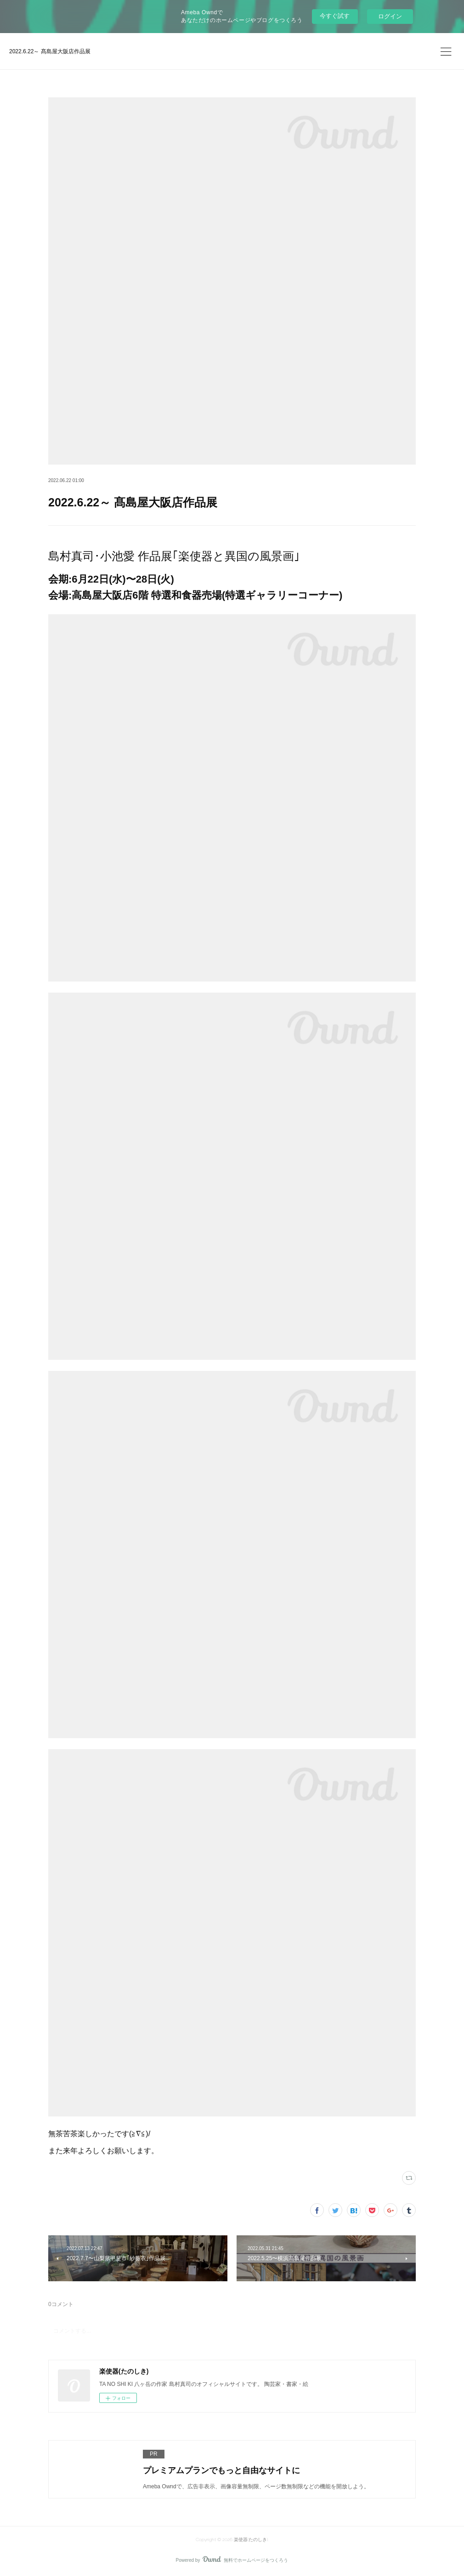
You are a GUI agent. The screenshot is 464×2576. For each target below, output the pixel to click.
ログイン (390, 16)
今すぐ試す (335, 15)
